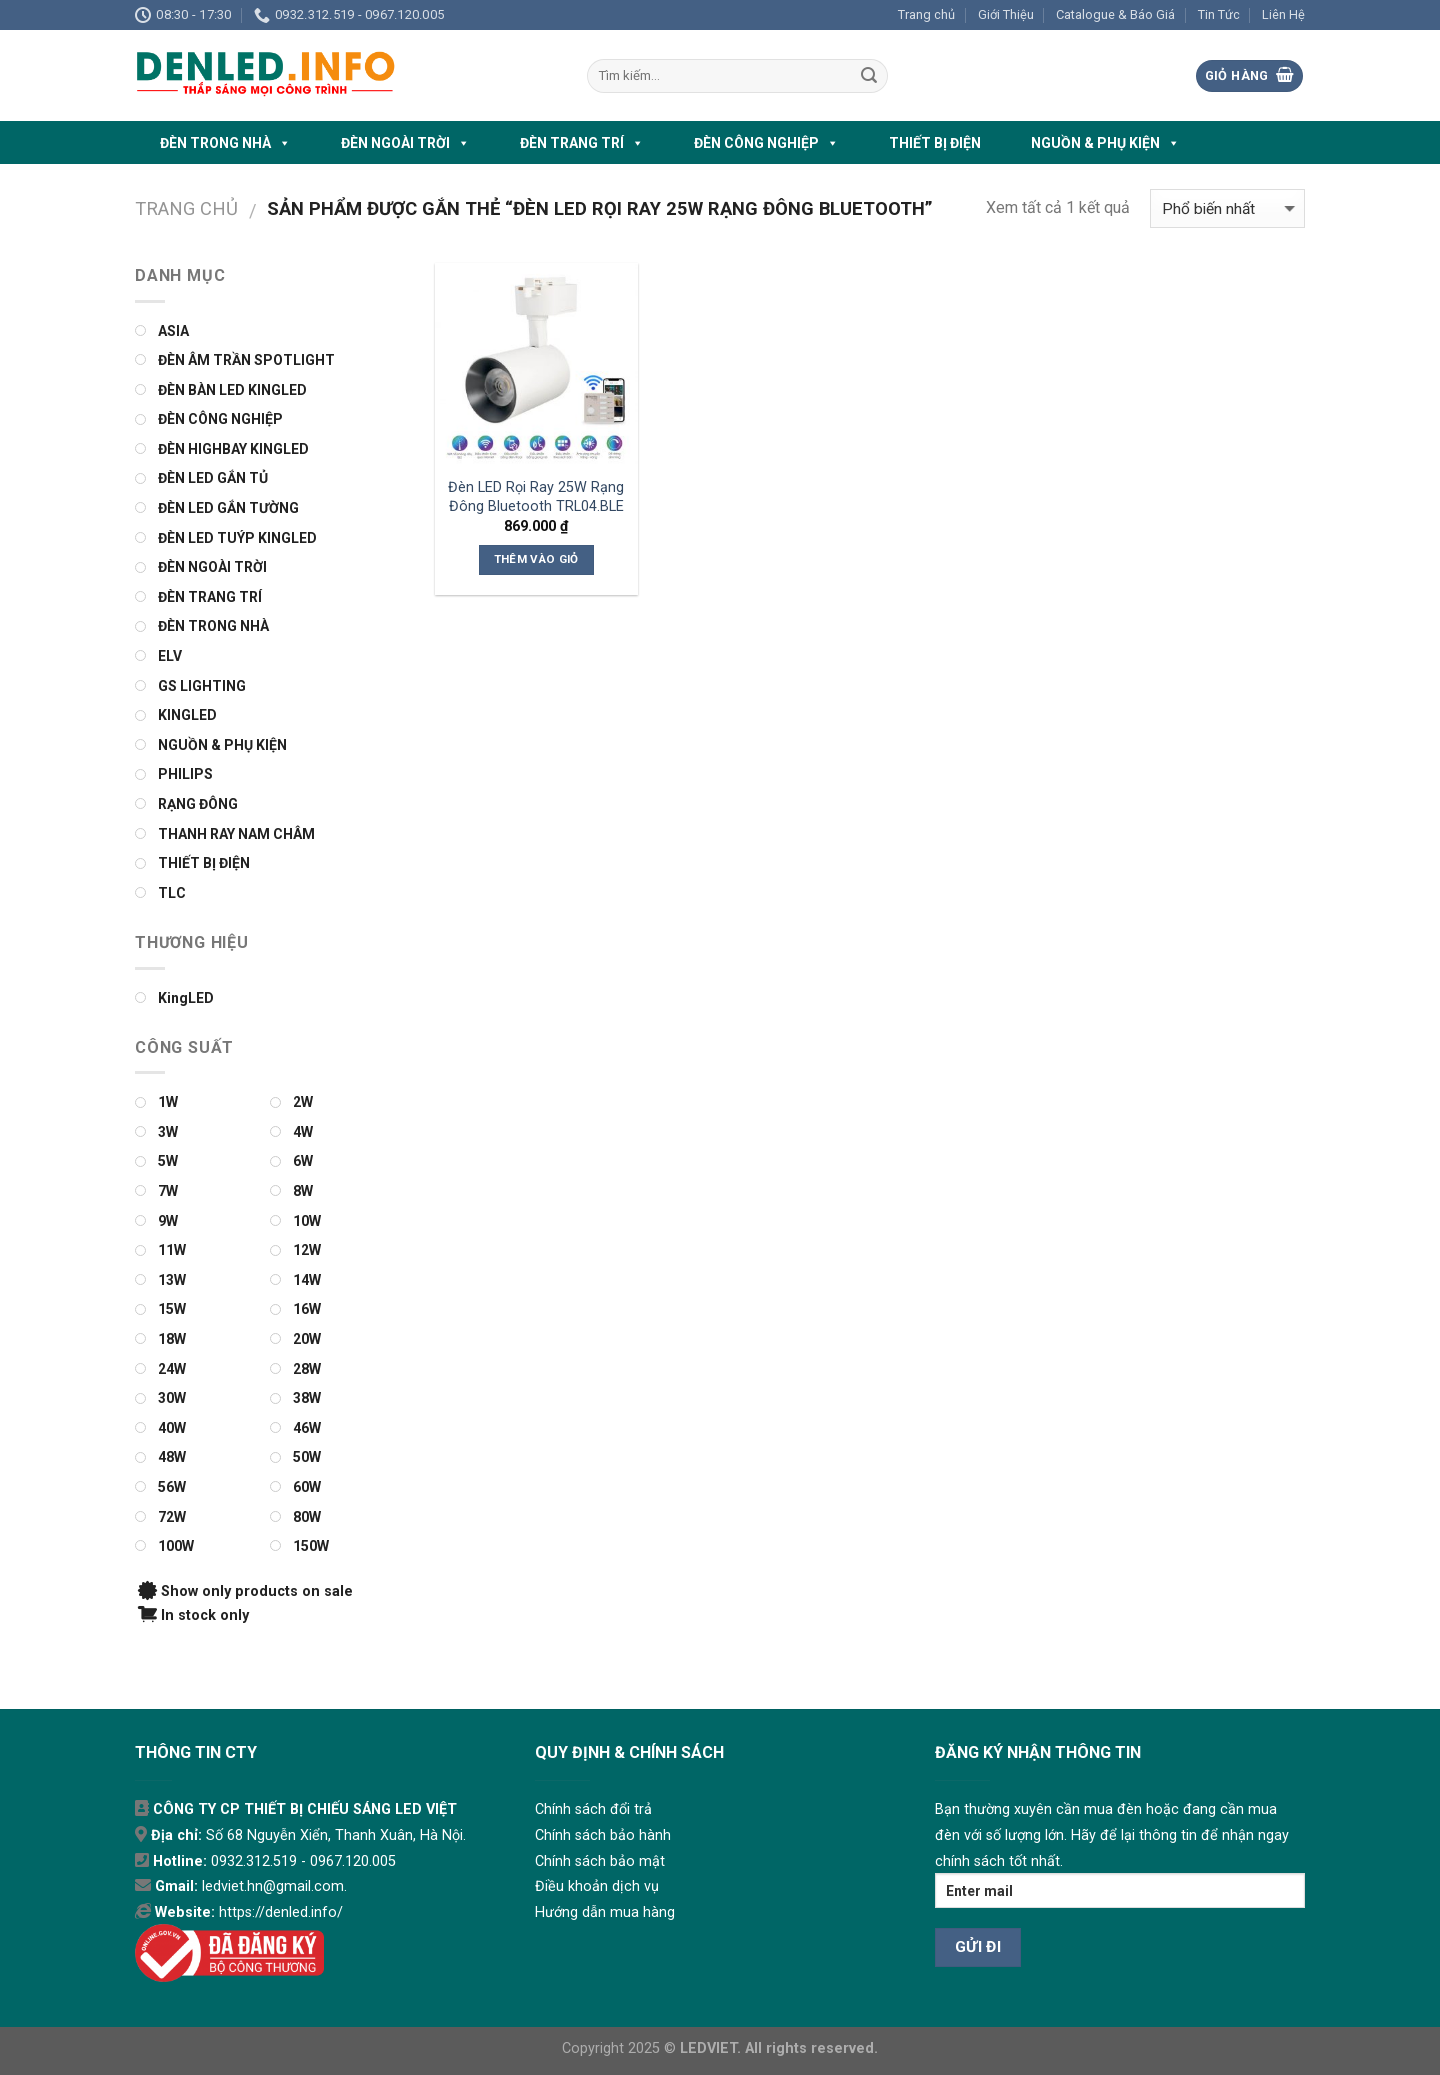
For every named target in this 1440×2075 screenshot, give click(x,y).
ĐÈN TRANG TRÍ (582, 143)
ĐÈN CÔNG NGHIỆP (766, 143)
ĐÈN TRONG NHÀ (225, 143)
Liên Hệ (1283, 14)
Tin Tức (1219, 14)
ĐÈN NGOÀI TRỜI (405, 143)
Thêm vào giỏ (536, 559)
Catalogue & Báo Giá (1115, 14)
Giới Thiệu (1006, 14)
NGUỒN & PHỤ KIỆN (1105, 143)
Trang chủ (926, 14)
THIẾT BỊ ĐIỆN (935, 143)
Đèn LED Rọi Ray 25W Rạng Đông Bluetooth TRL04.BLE (536, 497)
